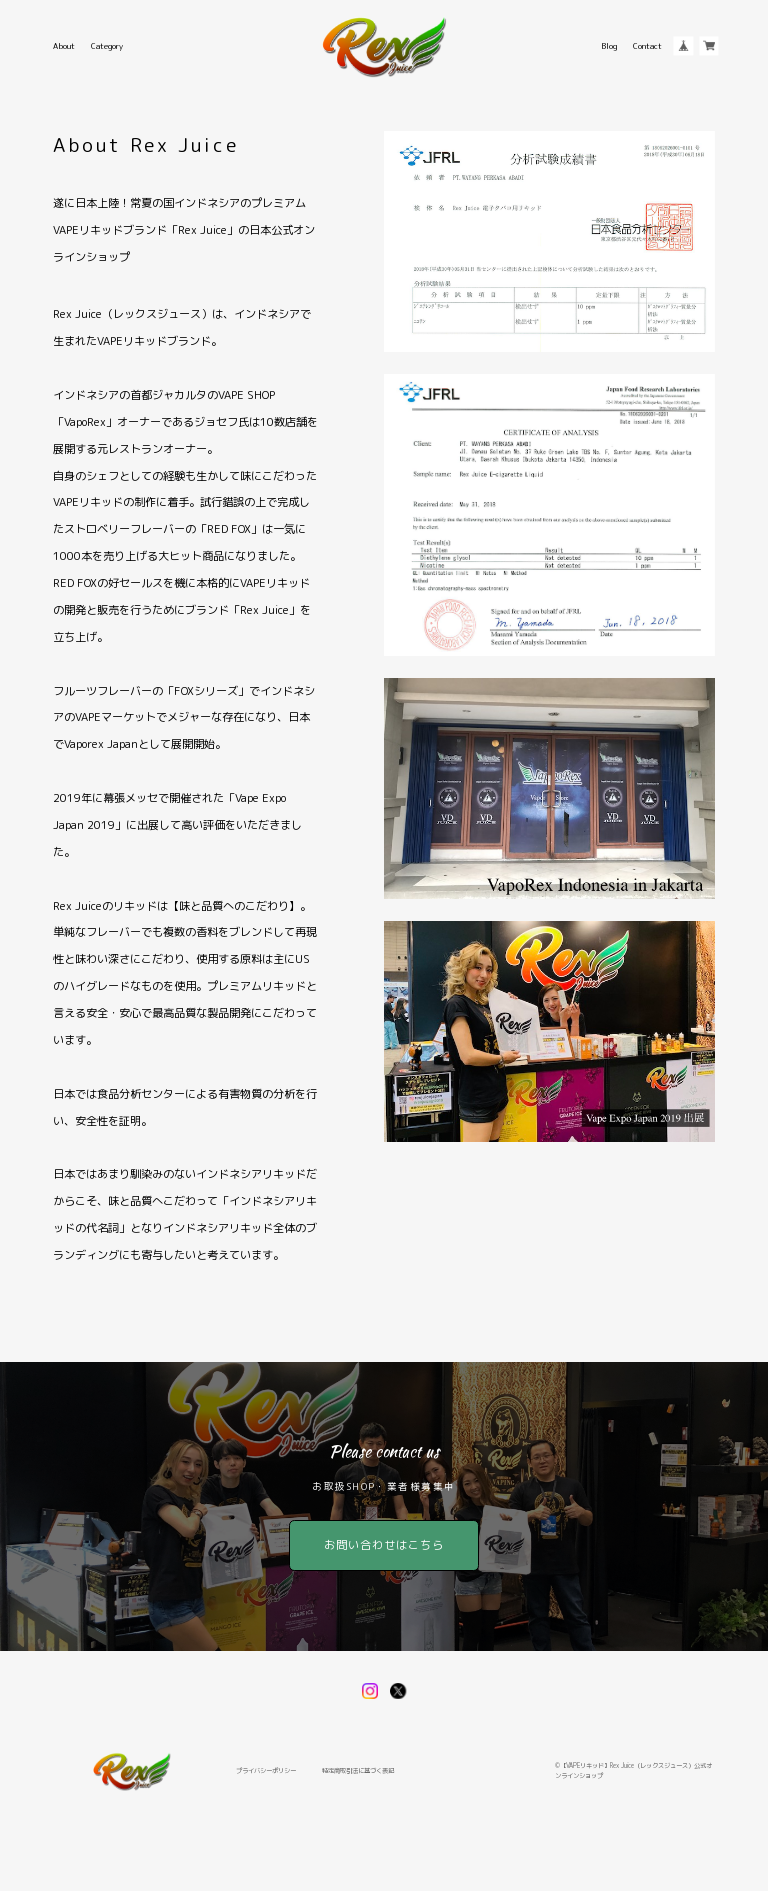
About (64, 46)
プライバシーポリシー (266, 1771)
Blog (609, 46)
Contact (647, 46)
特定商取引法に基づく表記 (358, 1771)
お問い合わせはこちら (384, 1545)
